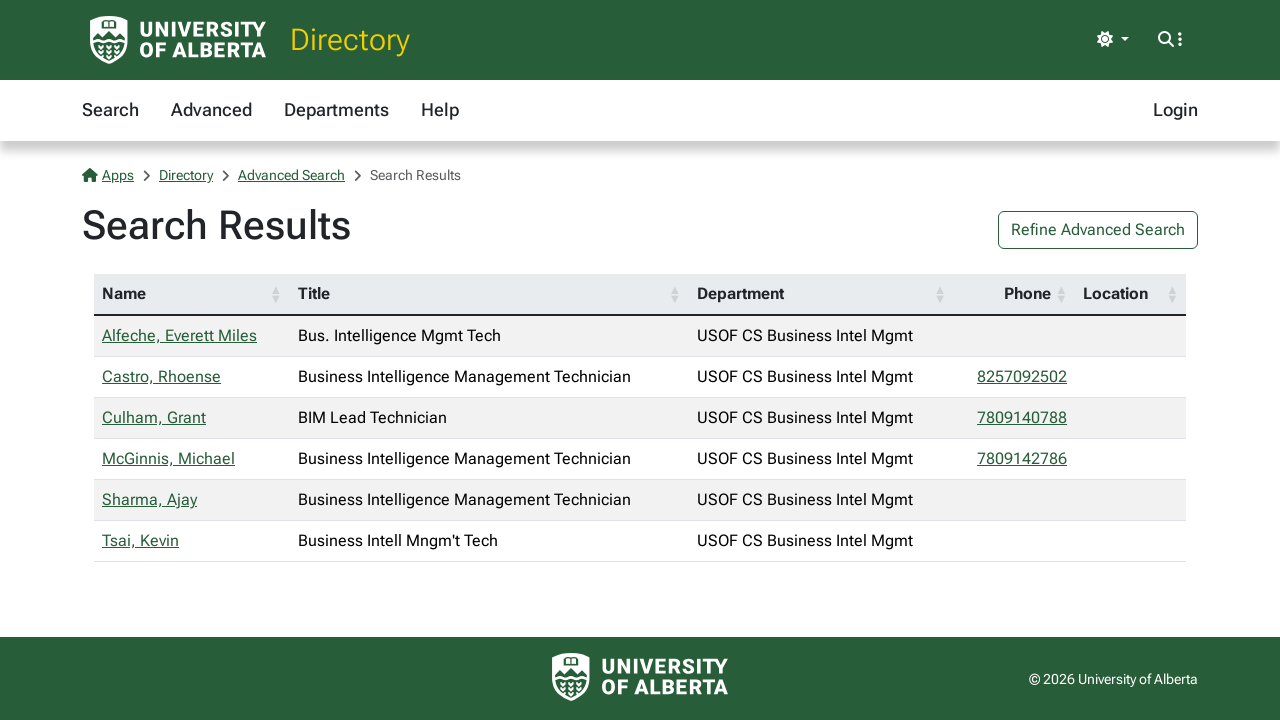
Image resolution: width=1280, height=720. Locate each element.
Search (110, 109)
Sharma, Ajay (149, 499)
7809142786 (1022, 458)
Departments (336, 109)
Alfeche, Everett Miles (179, 335)
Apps (108, 175)
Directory (350, 39)
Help (440, 109)
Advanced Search (291, 175)
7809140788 (1022, 417)
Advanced (211, 109)
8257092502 (1022, 376)
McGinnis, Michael (168, 458)
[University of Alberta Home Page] (178, 40)
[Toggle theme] (1113, 40)
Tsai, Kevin (140, 540)
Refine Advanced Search (1098, 229)
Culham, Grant (154, 417)
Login (1175, 109)
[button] (276, 294)
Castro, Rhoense (161, 376)
